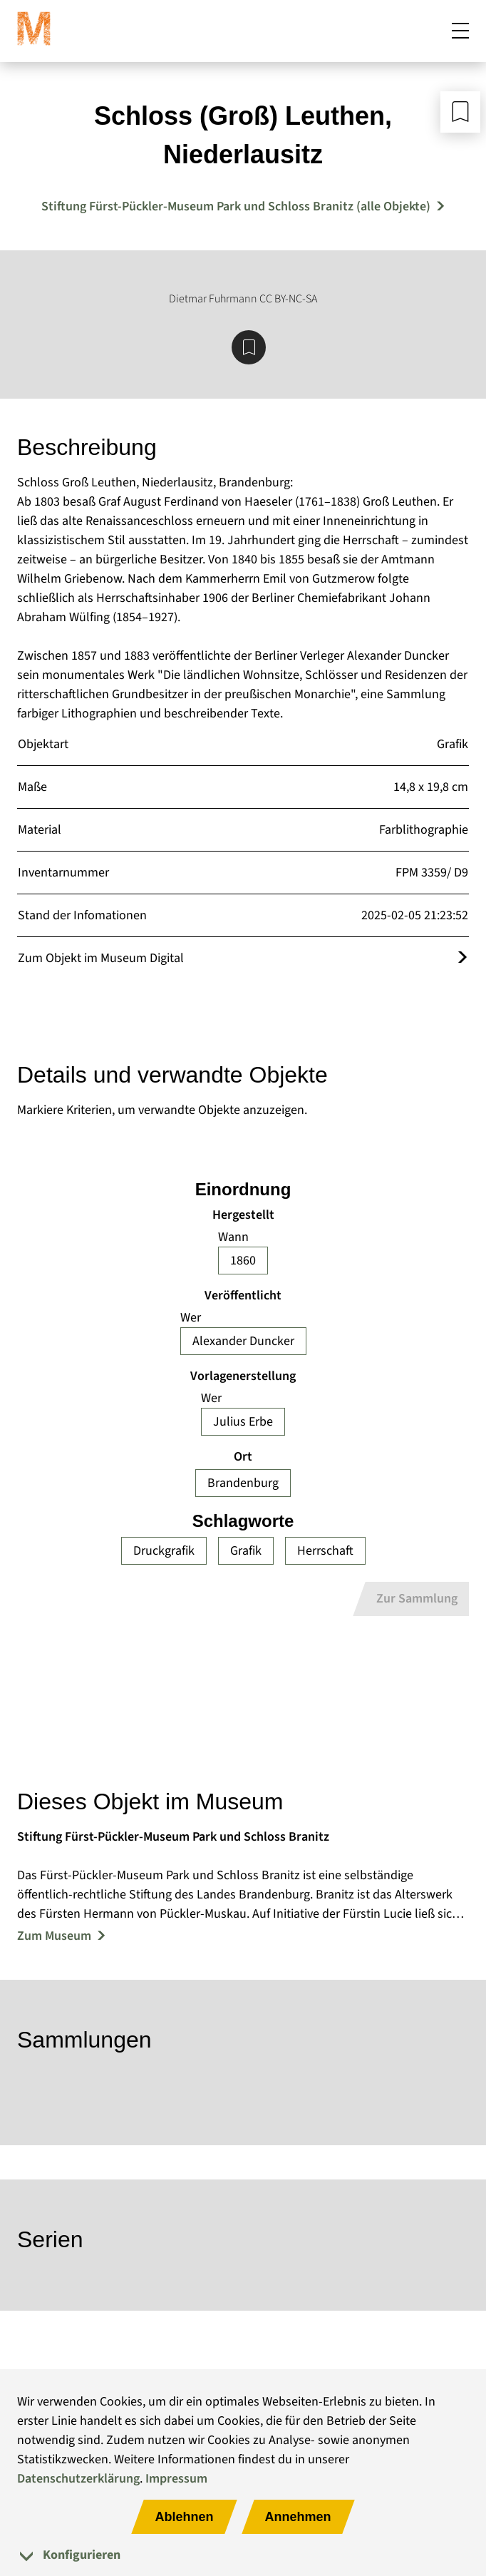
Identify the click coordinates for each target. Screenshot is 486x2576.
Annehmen (298, 2517)
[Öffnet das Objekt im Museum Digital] (462, 958)
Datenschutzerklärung (78, 2479)
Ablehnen (184, 2517)
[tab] (243, 2555)
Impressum (176, 2479)
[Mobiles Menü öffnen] (460, 31)
